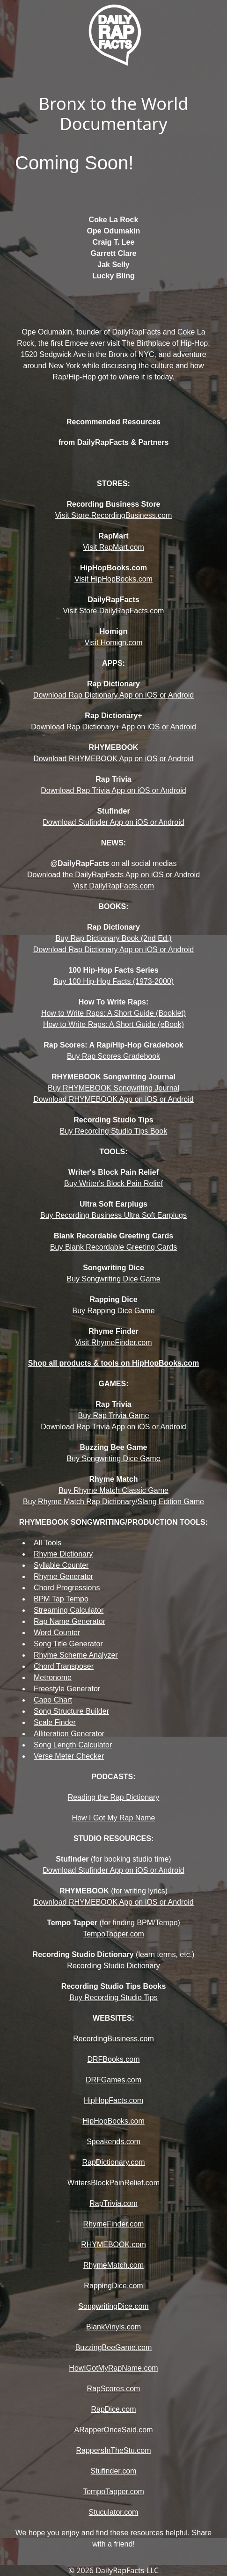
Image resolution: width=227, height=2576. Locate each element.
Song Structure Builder (71, 1711)
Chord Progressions (67, 1588)
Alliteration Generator (69, 1734)
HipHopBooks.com (113, 2121)
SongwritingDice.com (113, 2306)
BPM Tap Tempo (61, 1599)
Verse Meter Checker (69, 1756)
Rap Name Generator (69, 1621)
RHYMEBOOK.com (113, 2245)
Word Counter (57, 1633)
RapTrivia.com (113, 2203)
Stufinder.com (114, 2471)
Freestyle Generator (67, 1689)
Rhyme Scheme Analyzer (76, 1655)
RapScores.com (113, 2389)
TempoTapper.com (113, 2492)
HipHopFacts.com (113, 2100)
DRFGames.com (113, 2080)
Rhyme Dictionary (63, 1554)
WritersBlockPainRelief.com (113, 2183)
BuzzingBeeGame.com (113, 2347)
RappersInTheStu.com (113, 2450)
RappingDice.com (113, 2286)
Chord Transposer (64, 1666)
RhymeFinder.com (113, 2224)
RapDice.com (113, 2409)
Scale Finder (55, 1722)
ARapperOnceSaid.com (113, 2430)
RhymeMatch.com (113, 2265)
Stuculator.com (114, 2512)
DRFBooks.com (113, 2059)
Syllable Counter (61, 1565)
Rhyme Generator (63, 1576)
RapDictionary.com (113, 2162)
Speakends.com (113, 2142)
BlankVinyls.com (113, 2327)
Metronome (53, 1677)
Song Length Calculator (73, 1745)
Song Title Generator (68, 1644)
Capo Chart (53, 1700)
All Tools (47, 1543)
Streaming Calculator (68, 1610)
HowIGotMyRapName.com (113, 2368)
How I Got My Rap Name (113, 1818)
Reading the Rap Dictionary (114, 1797)
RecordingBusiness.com (113, 2039)
